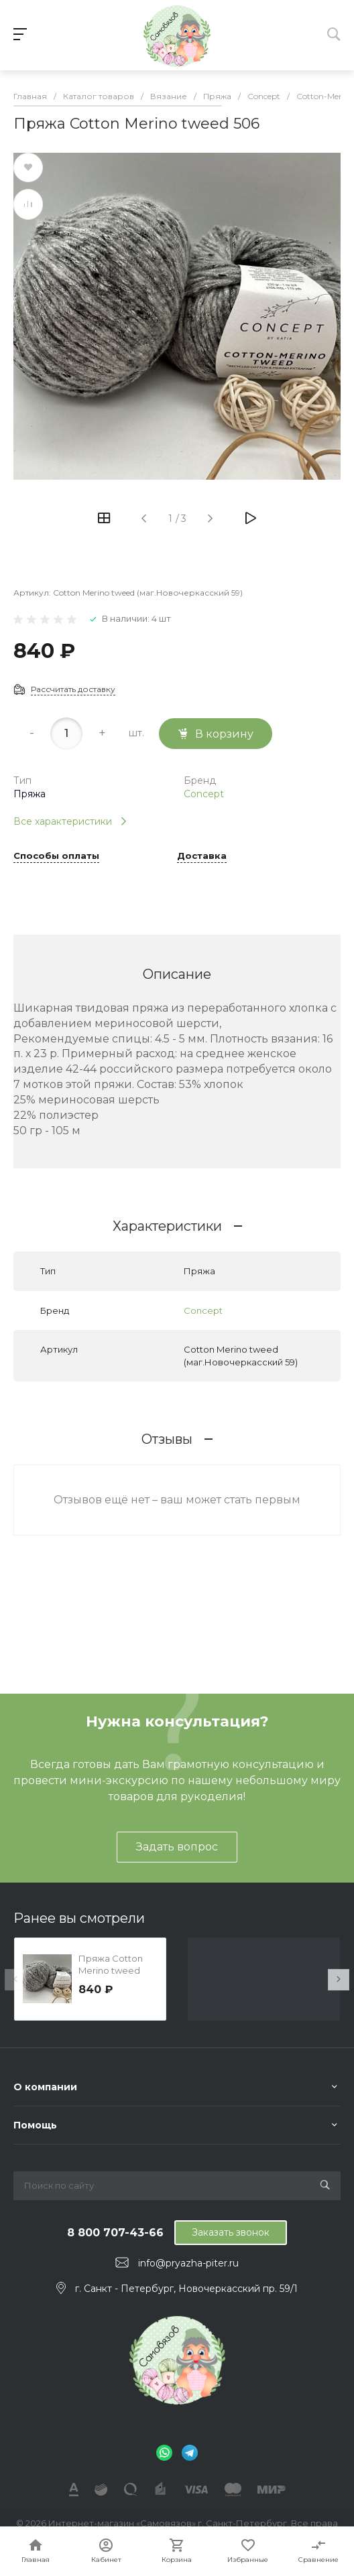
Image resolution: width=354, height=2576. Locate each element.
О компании (45, 2087)
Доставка (202, 856)
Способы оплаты (56, 856)
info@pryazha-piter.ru (188, 2263)
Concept (204, 794)
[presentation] (15, 1979)
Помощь (35, 2125)
